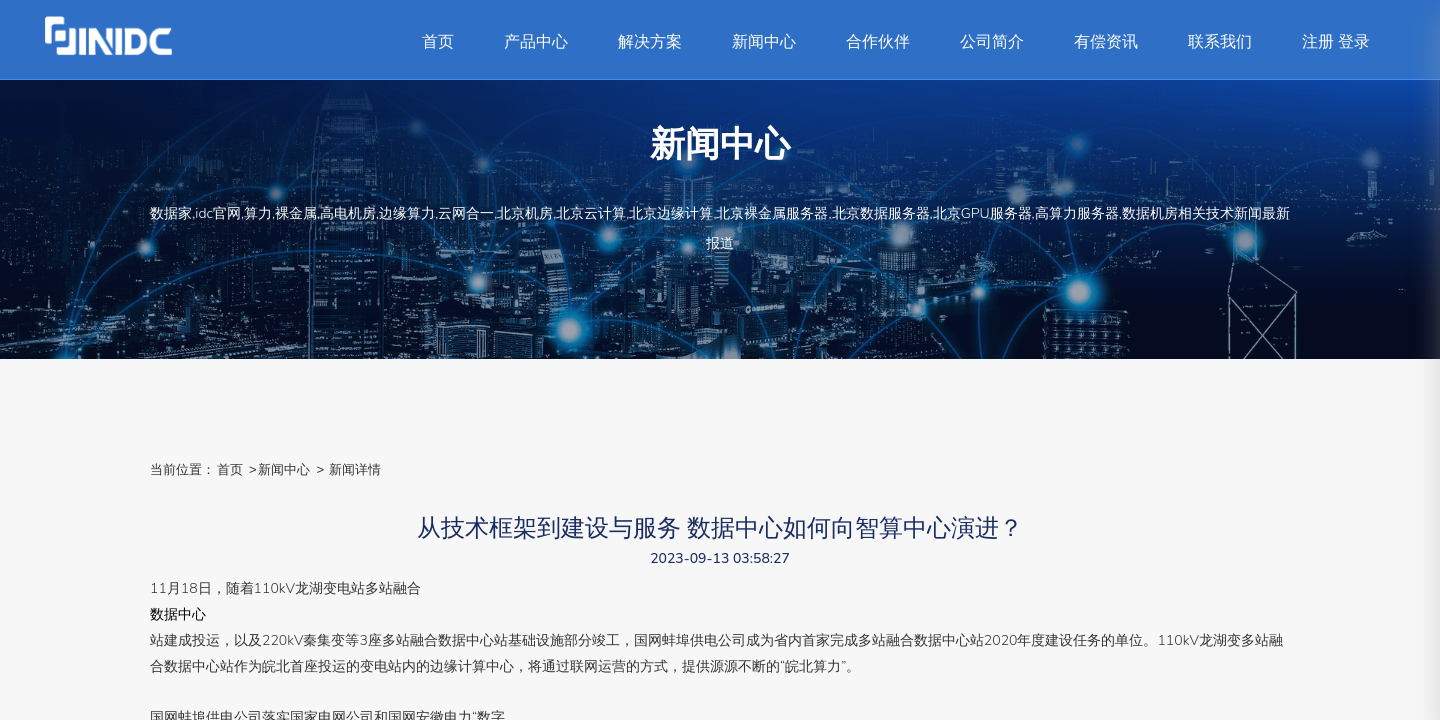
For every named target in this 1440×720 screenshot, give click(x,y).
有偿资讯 (1106, 42)
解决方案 (650, 42)
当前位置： (182, 469)
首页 (438, 42)
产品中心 (536, 42)
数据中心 (178, 614)
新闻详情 (355, 469)
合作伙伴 (878, 42)
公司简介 (992, 42)
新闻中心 (764, 42)
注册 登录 (1336, 42)
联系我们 (1220, 42)
